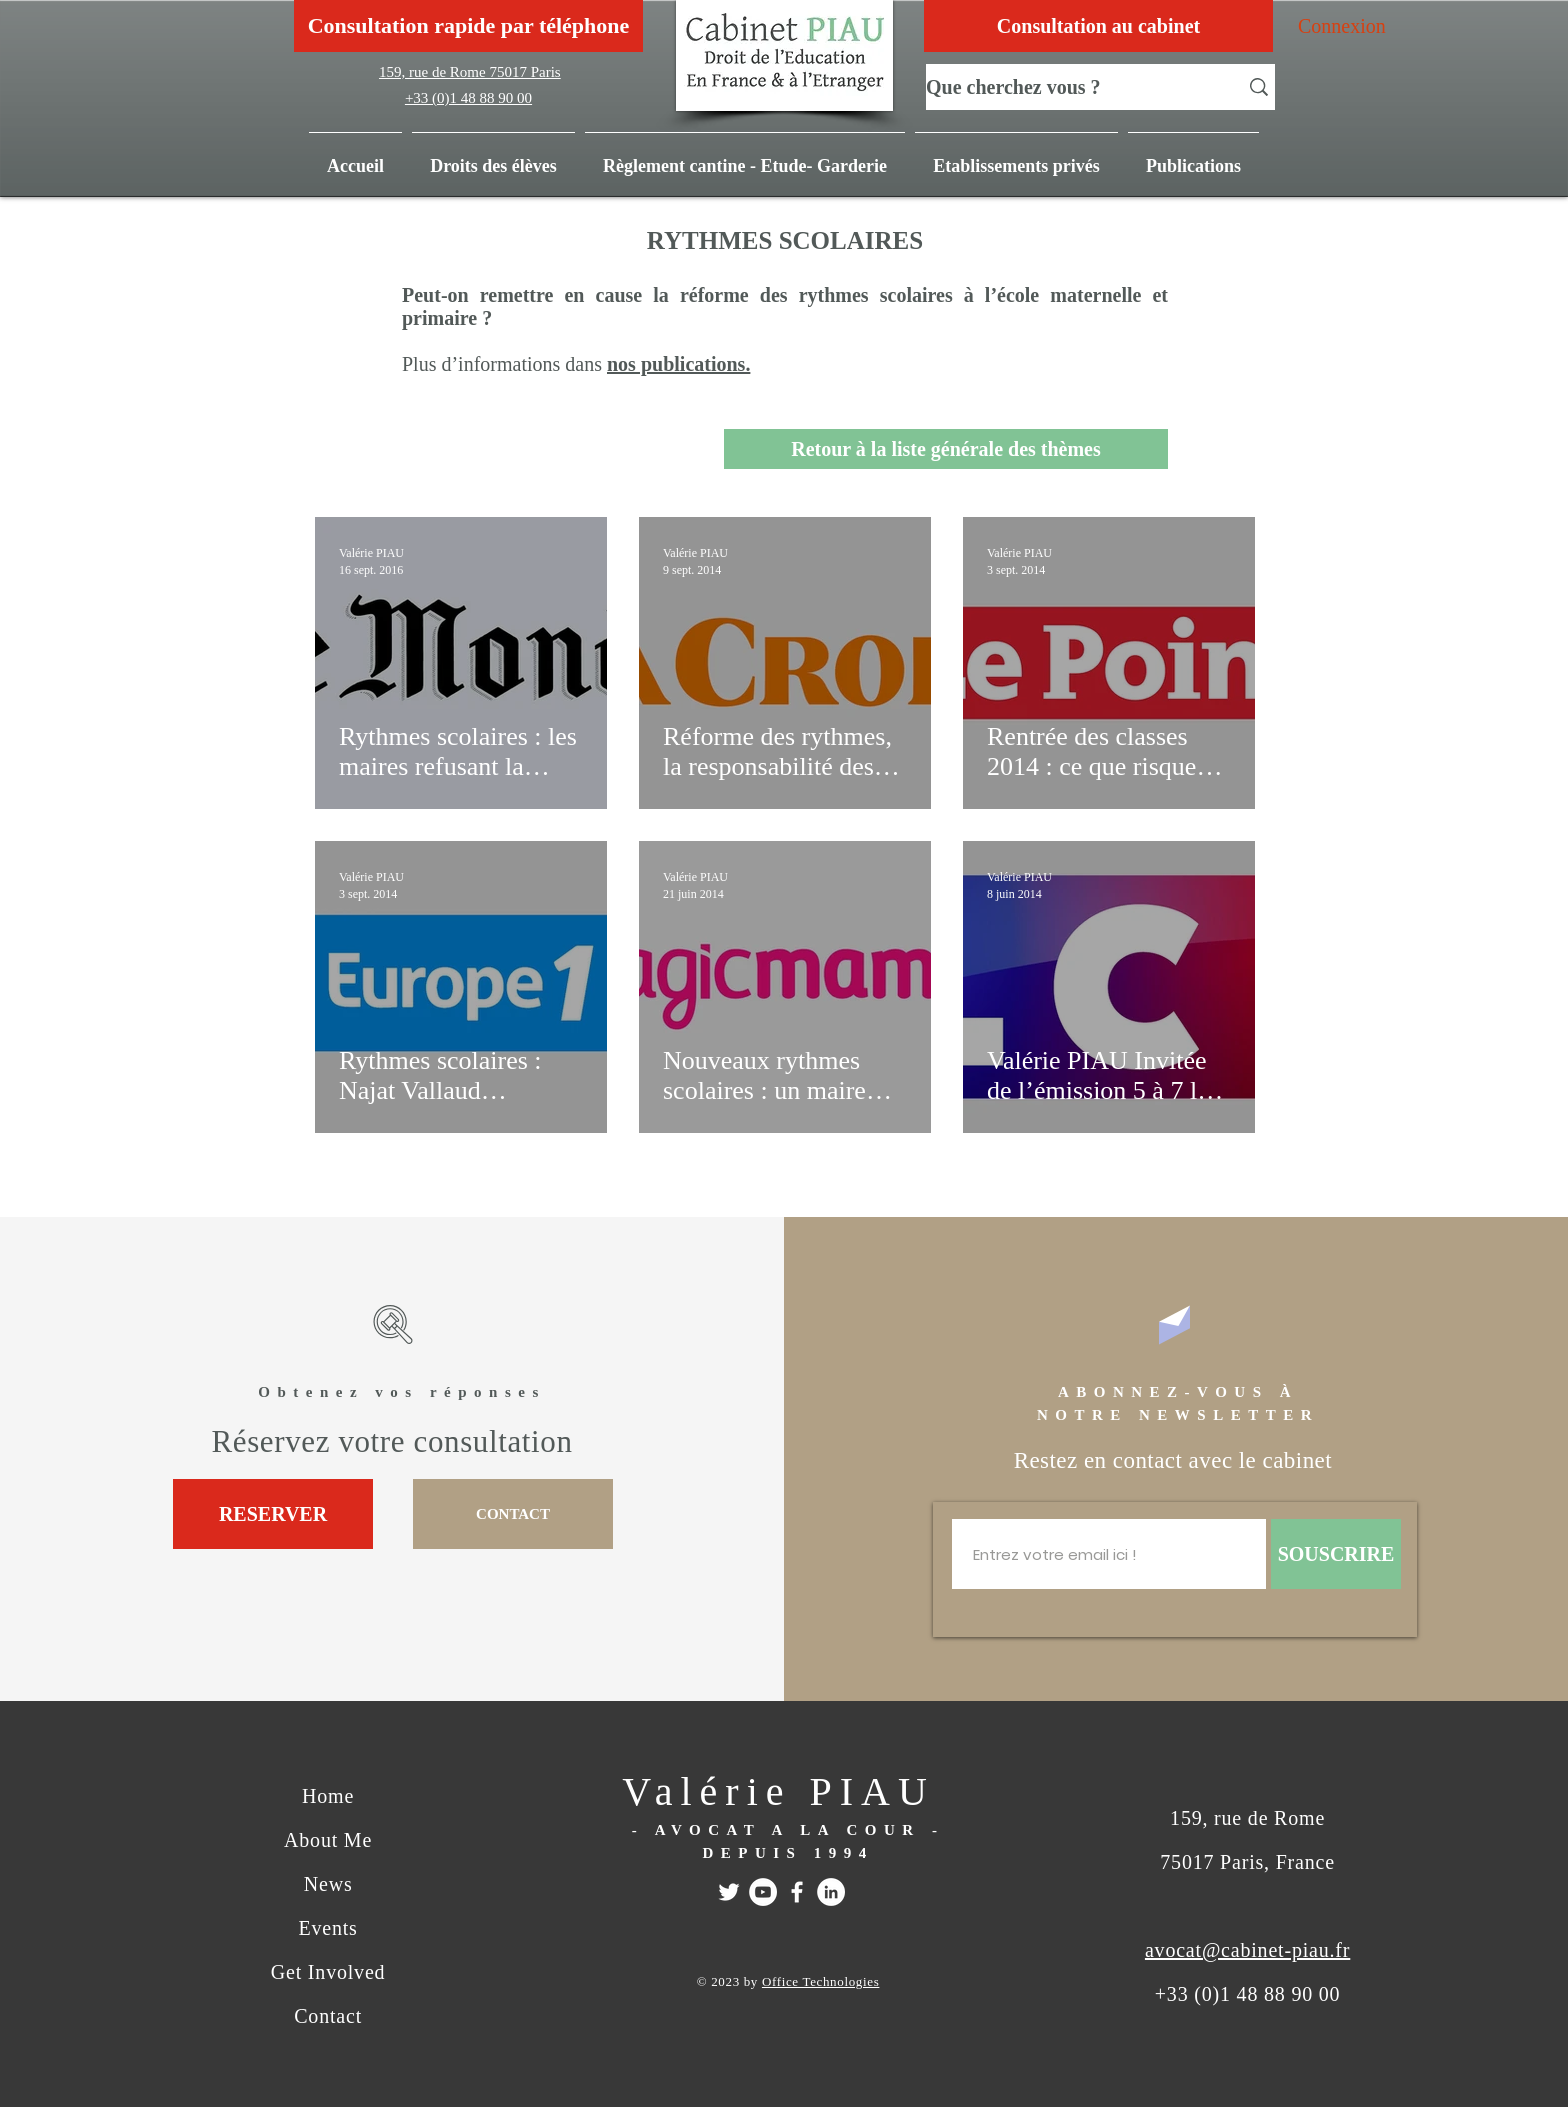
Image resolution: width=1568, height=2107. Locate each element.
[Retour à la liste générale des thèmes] (946, 449)
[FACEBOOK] (797, 1892)
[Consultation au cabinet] (1098, 26)
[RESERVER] (273, 1514)
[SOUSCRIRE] (1336, 1554)
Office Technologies (820, 1981)
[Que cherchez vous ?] (1067, 87)
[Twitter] (729, 1892)
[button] (1193, 157)
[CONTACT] (513, 1514)
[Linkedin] (831, 1892)
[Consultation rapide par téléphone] (468, 26)
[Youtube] (763, 1892)
